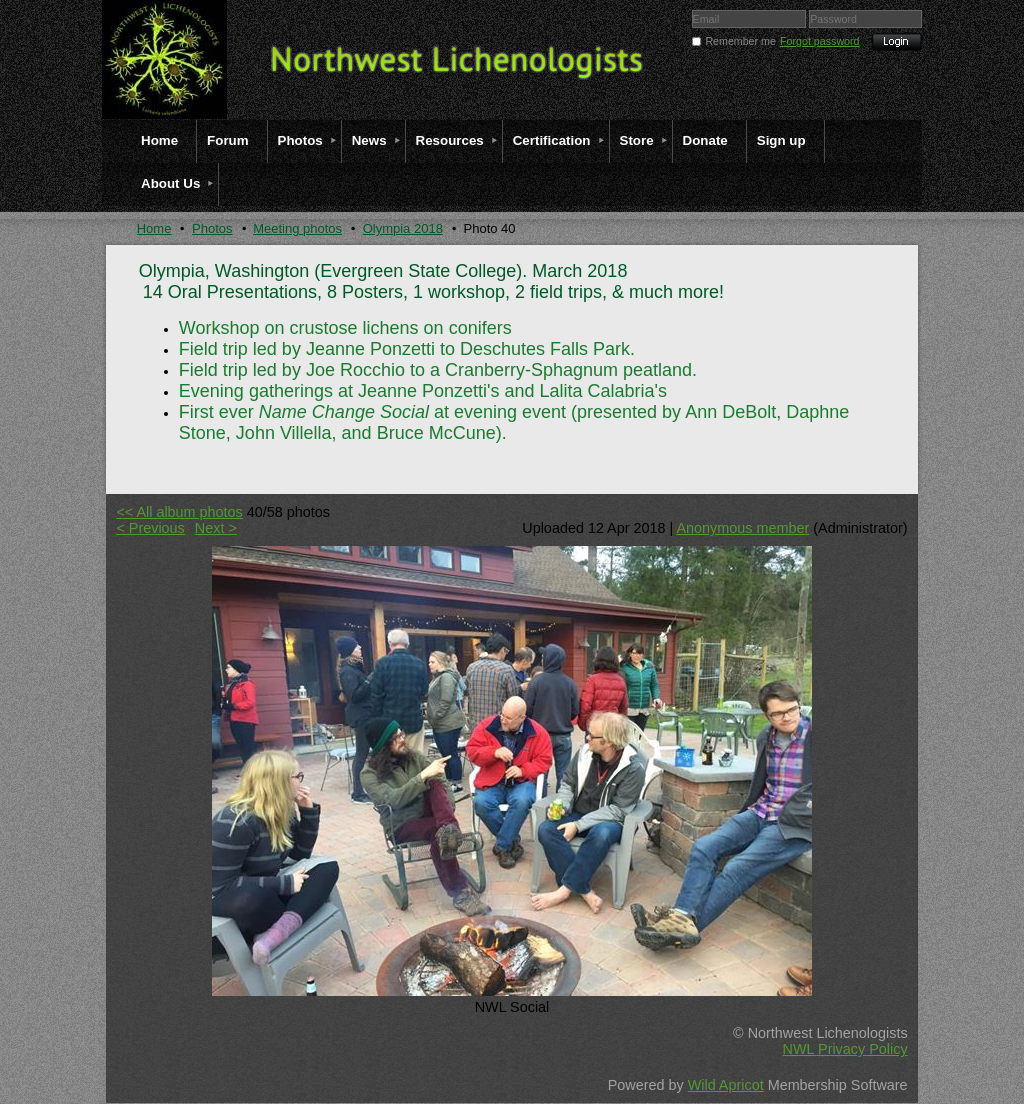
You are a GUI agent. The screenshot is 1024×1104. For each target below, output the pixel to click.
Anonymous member (742, 528)
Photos (212, 228)
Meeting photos (297, 228)
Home (154, 228)
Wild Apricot (726, 1085)
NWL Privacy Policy (845, 1049)
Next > (216, 528)
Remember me (740, 41)
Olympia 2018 (403, 228)
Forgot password (819, 41)
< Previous (150, 528)
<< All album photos (179, 512)
